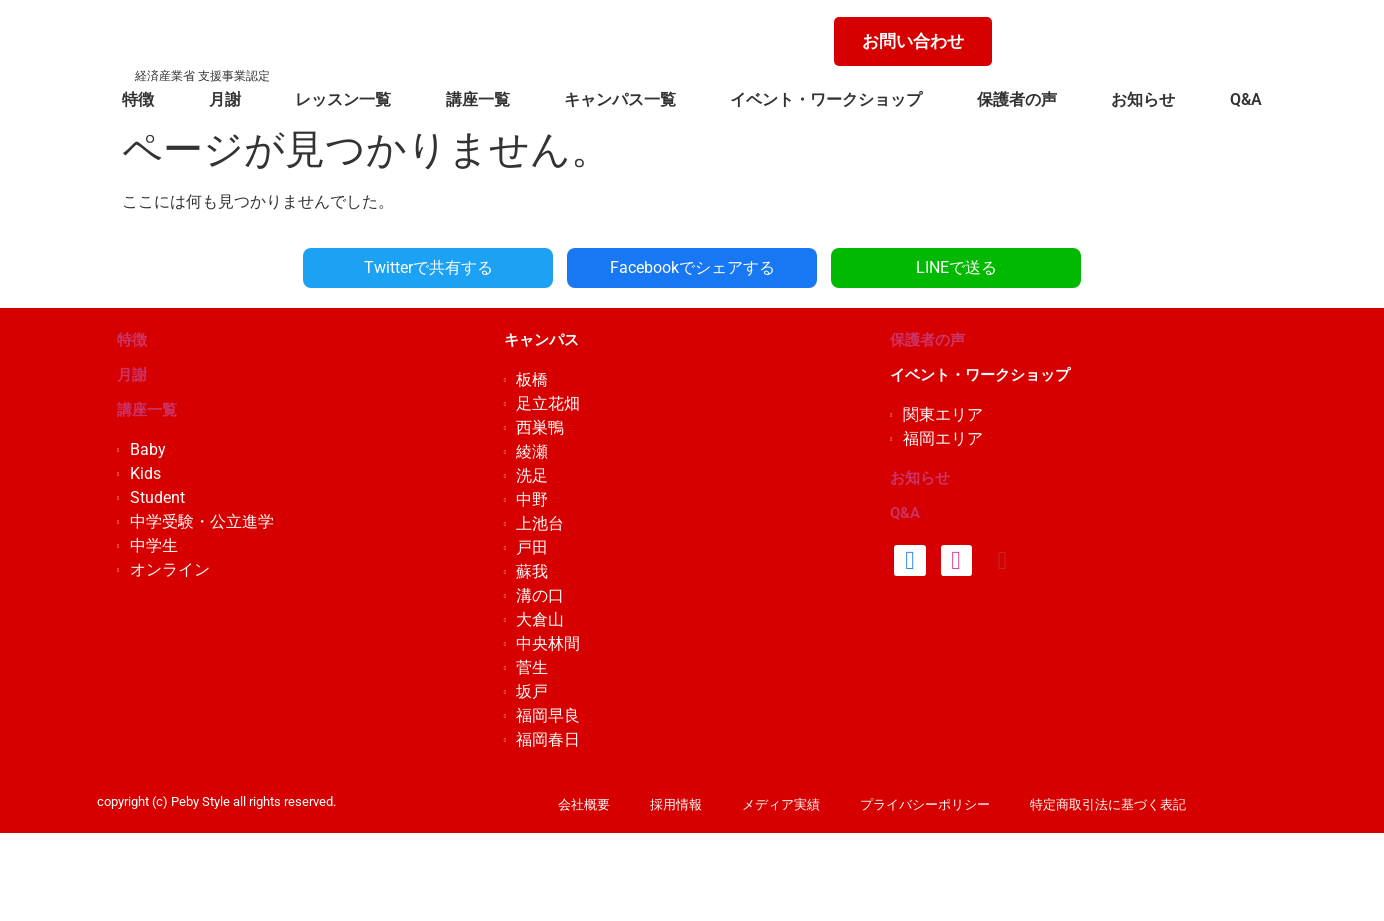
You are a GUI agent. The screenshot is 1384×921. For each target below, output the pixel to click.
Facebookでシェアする (692, 267)
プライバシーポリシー (925, 804)
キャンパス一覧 (620, 99)
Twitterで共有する (428, 267)
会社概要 (584, 804)
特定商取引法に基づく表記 (1108, 804)
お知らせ (1143, 99)
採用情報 (676, 804)
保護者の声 (1017, 99)
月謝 (225, 99)
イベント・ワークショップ (826, 99)
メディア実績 (781, 804)
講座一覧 (478, 99)
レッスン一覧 (343, 99)
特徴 (138, 99)
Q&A (1246, 99)
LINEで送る (956, 267)
